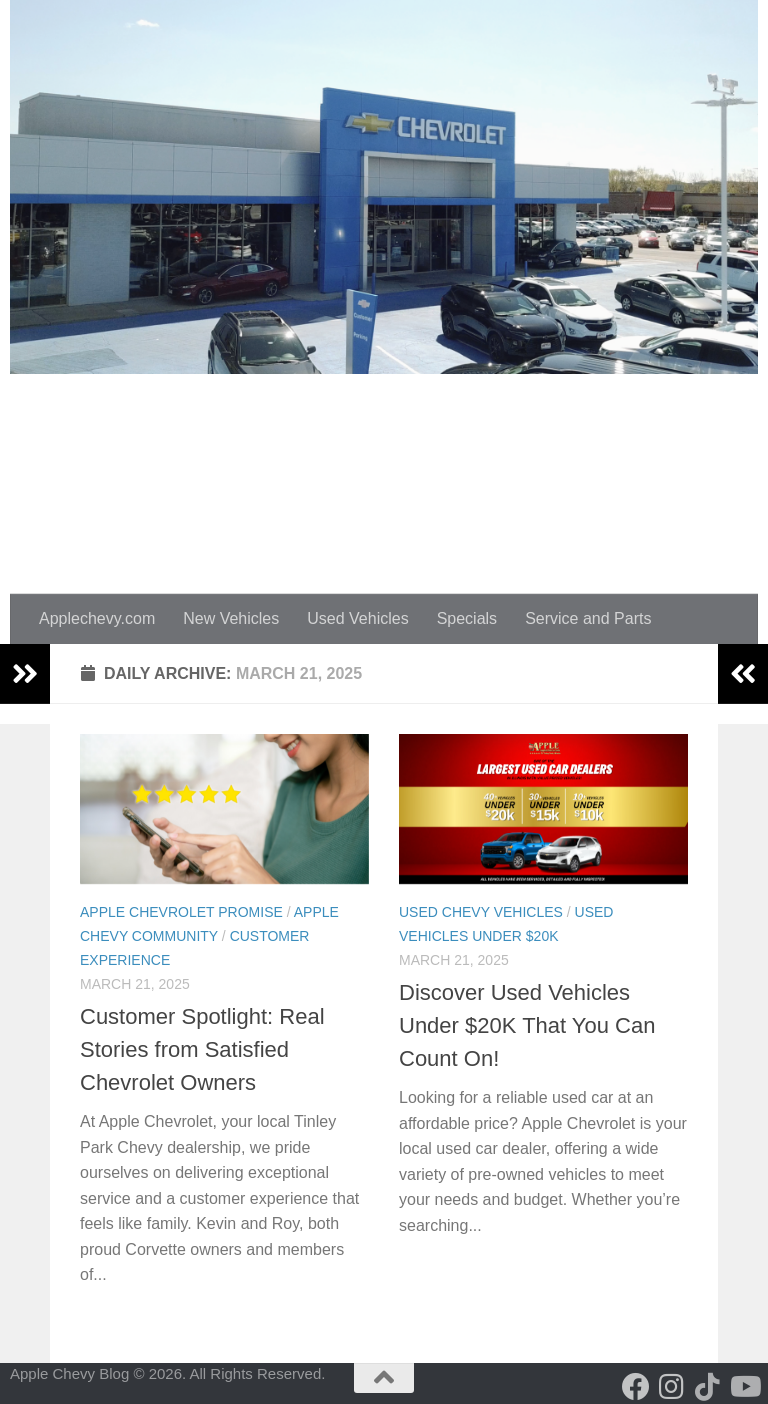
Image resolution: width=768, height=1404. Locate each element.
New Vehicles (231, 618)
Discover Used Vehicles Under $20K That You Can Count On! (527, 1025)
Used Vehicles (357, 618)
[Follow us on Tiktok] (708, 1387)
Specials (467, 618)
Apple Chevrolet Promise (181, 912)
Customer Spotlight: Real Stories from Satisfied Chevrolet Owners (202, 1049)
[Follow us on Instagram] (672, 1387)
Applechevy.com (97, 618)
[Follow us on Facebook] (636, 1387)
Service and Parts (588, 618)
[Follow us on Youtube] (744, 1387)
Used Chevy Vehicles (481, 912)
